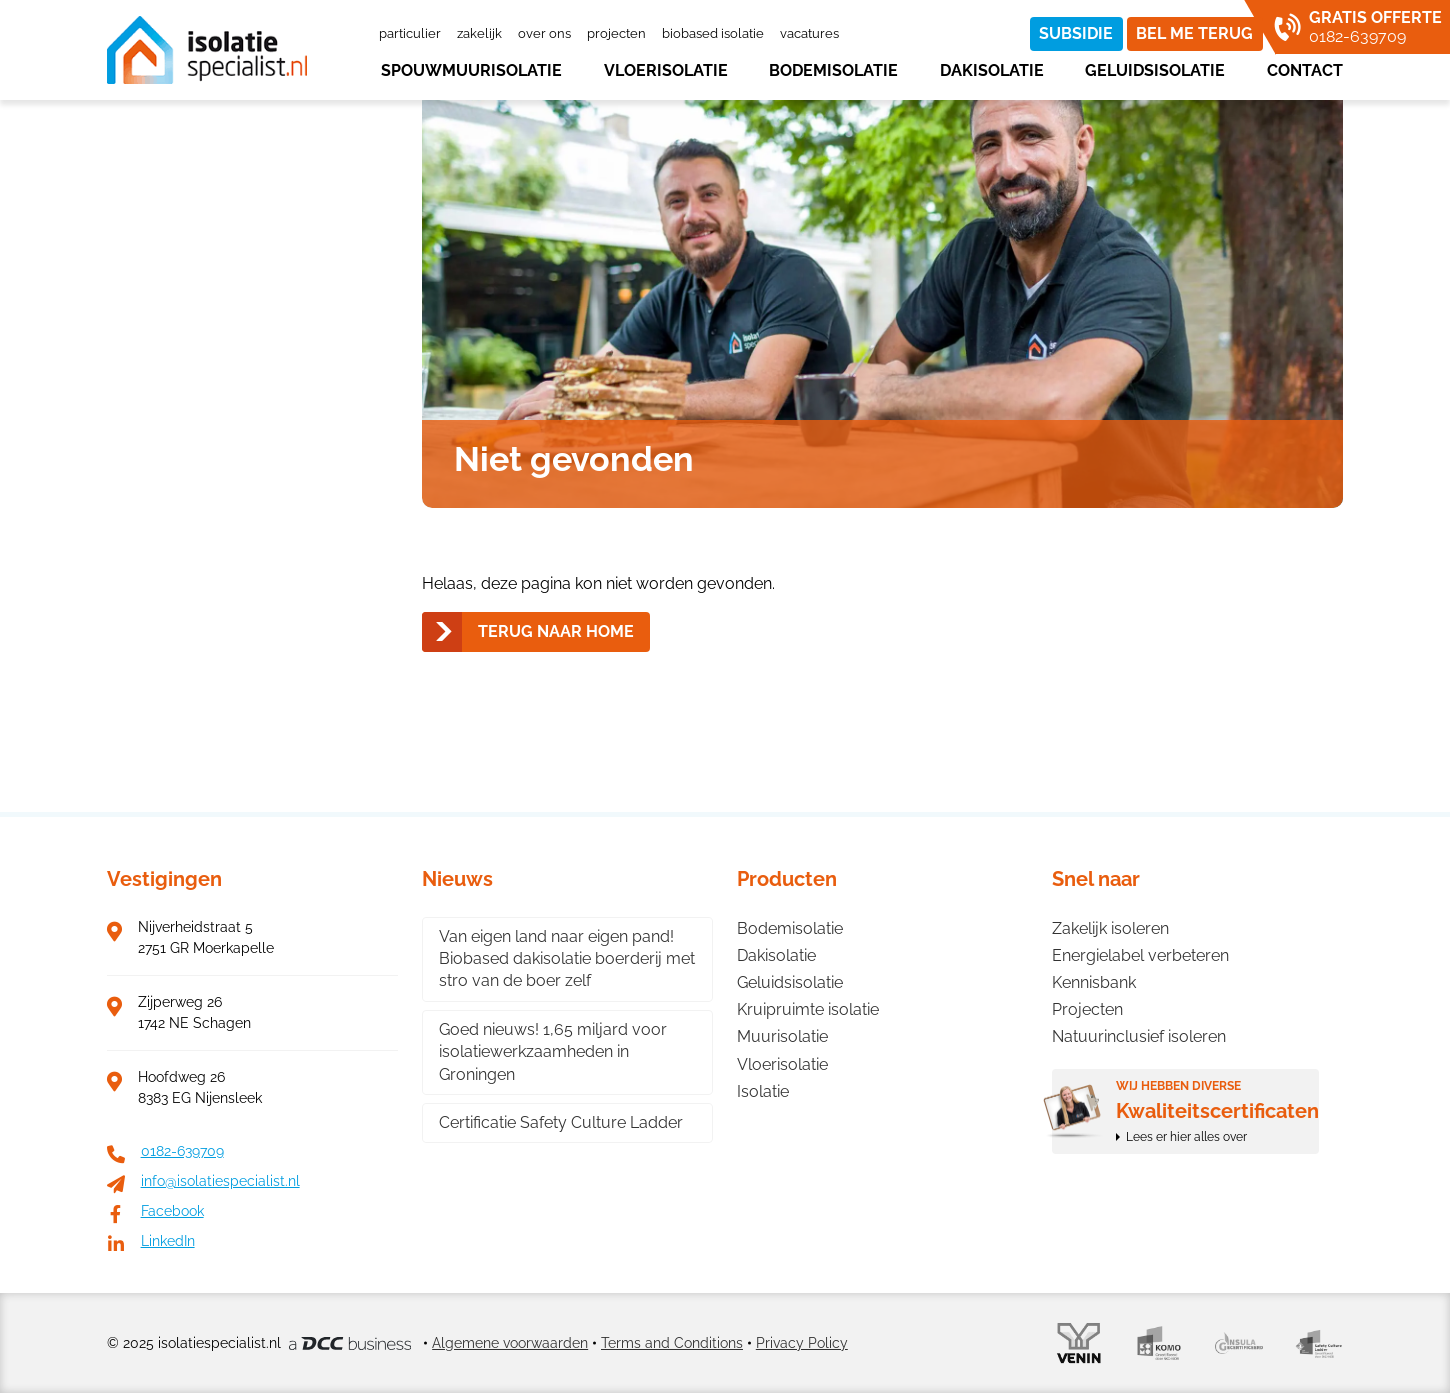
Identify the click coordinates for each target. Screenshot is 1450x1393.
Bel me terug (1194, 33)
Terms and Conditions (672, 1343)
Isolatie (763, 1091)
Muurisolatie (782, 1036)
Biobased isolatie (713, 33)
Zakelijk (479, 33)
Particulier (410, 33)
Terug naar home (556, 631)
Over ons (544, 33)
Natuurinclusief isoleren (1139, 1036)
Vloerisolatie (666, 70)
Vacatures (809, 33)
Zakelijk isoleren (1110, 928)
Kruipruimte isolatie (808, 1009)
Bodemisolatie (833, 70)
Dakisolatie (992, 70)
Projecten (616, 33)
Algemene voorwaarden (510, 1343)
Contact (1305, 70)
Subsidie (1076, 33)
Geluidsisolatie (1155, 70)
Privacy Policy (802, 1343)
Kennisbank (1094, 982)
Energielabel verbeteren (1140, 955)
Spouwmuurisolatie (471, 70)
